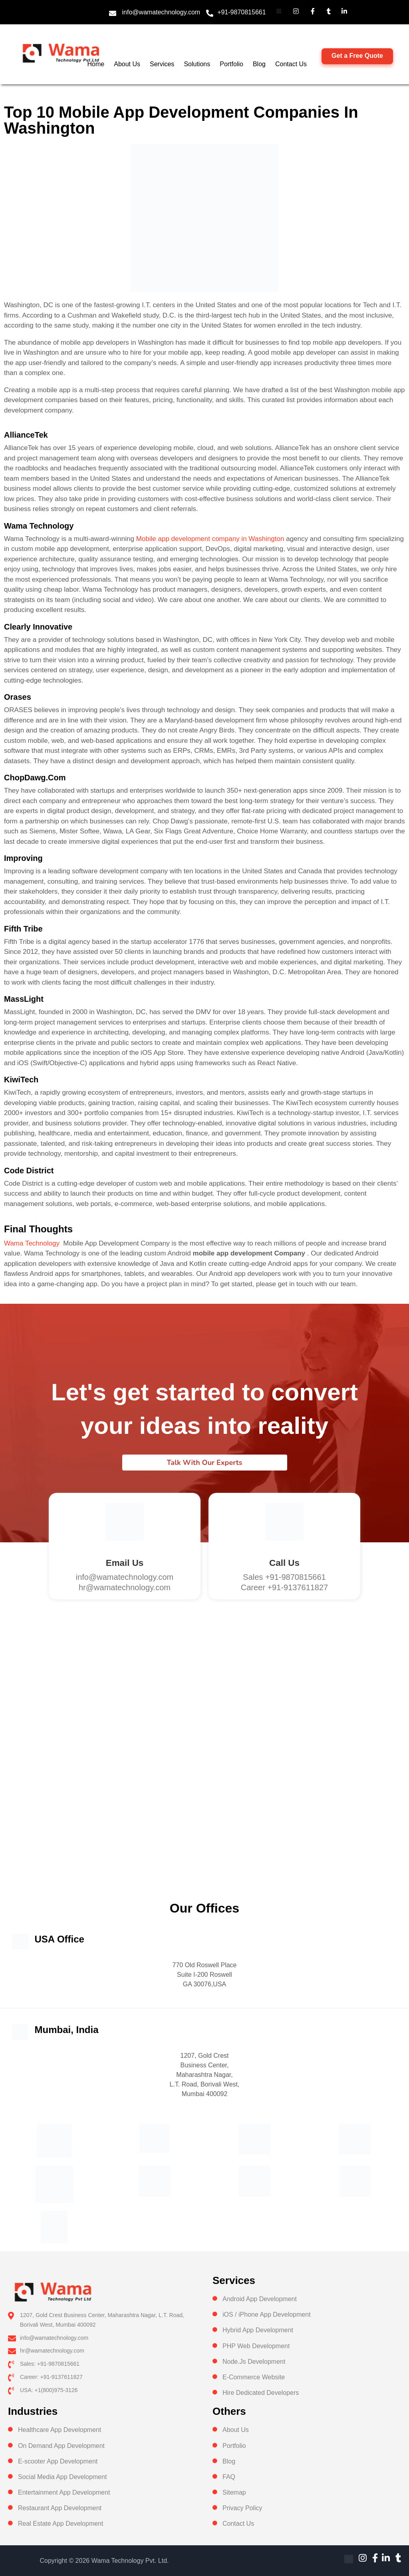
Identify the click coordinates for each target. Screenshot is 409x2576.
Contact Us (291, 64)
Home (96, 64)
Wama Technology (32, 1243)
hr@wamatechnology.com (125, 1587)
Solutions (197, 64)
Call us (284, 1563)
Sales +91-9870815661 (284, 1577)
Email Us (124, 1563)
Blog (259, 64)
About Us (127, 64)
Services (162, 64)
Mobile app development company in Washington (210, 539)
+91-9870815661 (241, 12)
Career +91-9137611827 (284, 1587)
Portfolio (231, 64)
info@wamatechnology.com (161, 12)
